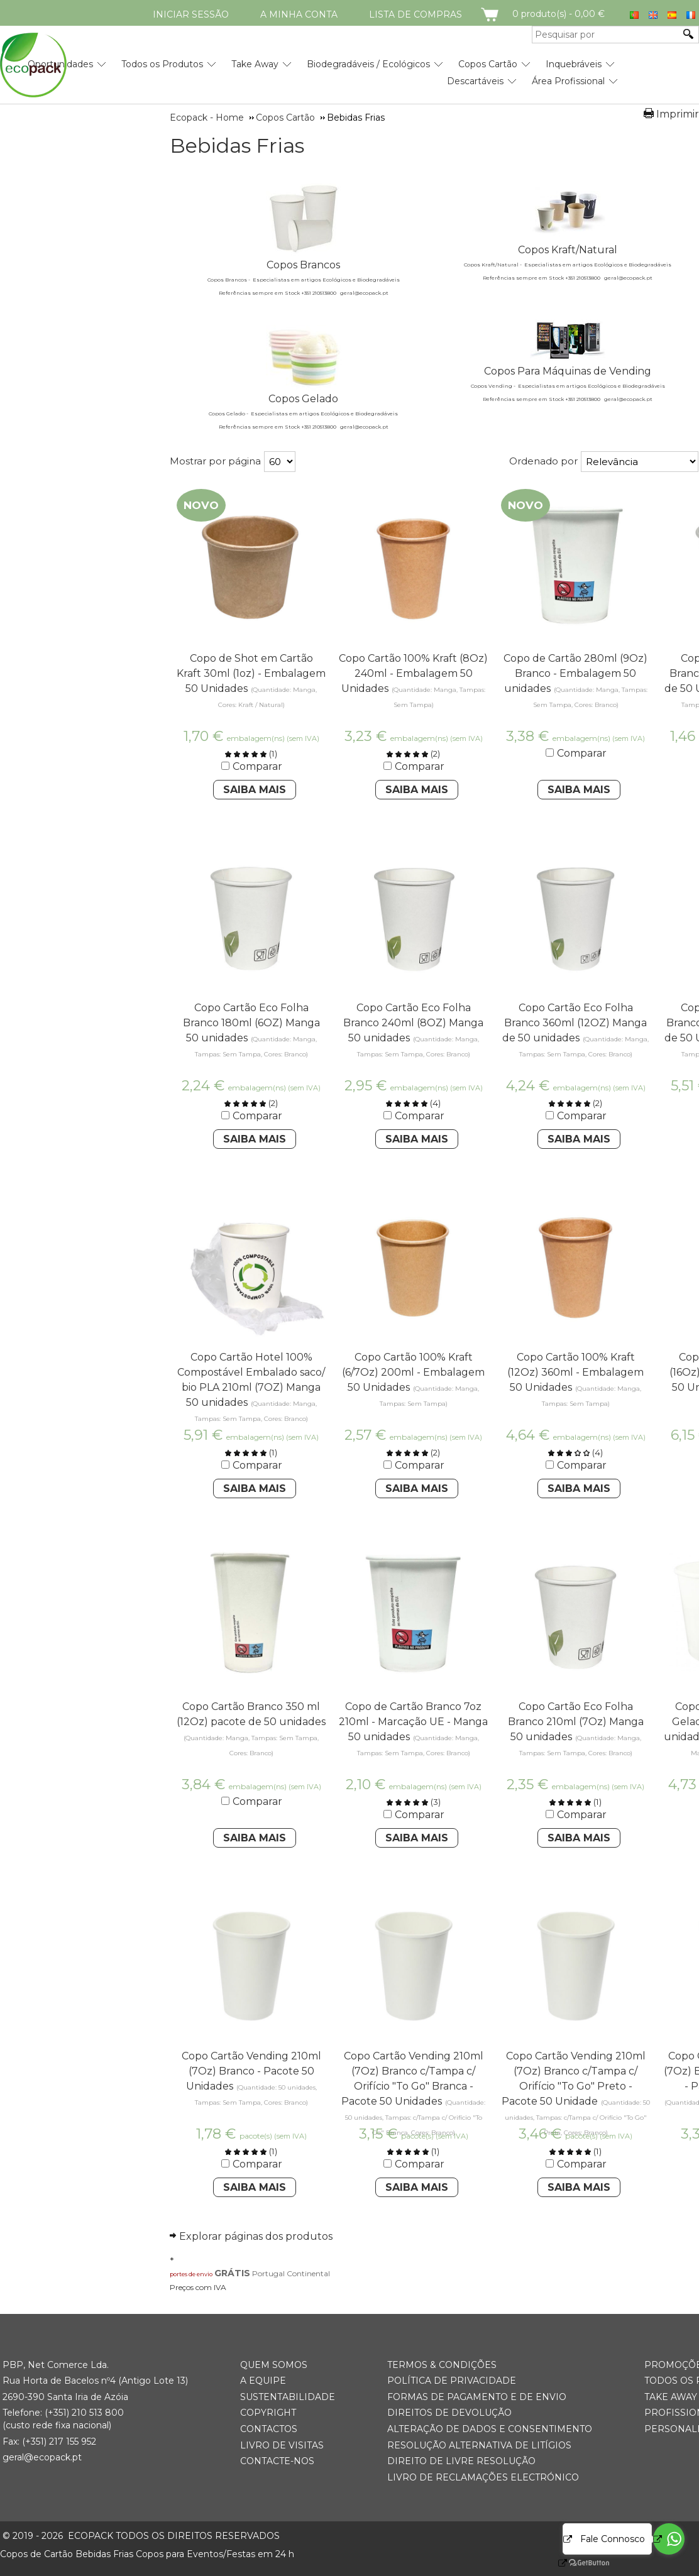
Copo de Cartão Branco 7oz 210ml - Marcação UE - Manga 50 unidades (413, 1722)
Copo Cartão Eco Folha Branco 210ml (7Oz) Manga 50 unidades (576, 1722)
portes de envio (191, 2274)
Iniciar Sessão (191, 14)
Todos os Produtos (162, 64)
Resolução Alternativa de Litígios (479, 2445)
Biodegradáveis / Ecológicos (368, 64)
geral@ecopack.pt (42, 2457)
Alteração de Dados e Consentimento (489, 2429)
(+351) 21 (62, 2412)
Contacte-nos (277, 2461)
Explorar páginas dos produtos (256, 2236)
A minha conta (299, 14)
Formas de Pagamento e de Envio (476, 2397)
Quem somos (273, 2364)
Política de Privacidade (451, 2380)
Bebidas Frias (237, 146)
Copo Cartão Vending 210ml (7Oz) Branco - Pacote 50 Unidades (251, 2071)
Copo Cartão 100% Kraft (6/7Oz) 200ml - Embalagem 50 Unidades (413, 1372)
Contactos (268, 2429)
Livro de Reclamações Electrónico (483, 2477)
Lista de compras (415, 14)
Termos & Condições (442, 2364)
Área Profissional (568, 81)
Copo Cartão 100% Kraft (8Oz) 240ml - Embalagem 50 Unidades (413, 673)
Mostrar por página (215, 461)
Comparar (257, 766)
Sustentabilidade (287, 2397)
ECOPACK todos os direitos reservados (141, 2535)
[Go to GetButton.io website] (578, 2563)
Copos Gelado (303, 399)
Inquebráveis (574, 64)
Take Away (254, 64)
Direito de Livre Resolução (461, 2461)
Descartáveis (475, 81)
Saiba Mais (254, 790)
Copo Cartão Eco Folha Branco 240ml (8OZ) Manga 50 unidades (413, 1023)
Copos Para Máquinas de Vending (567, 371)
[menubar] (308, 68)
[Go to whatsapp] (669, 2539)
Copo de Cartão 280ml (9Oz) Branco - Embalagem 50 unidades (575, 673)
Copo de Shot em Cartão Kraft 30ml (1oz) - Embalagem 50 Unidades (251, 673)
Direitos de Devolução (449, 2412)
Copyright (268, 2412)
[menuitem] (162, 59)
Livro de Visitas (282, 2445)
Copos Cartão (487, 64)
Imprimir (677, 114)
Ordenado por (543, 461)
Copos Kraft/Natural (567, 250)
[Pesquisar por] (606, 34)
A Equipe (263, 2380)
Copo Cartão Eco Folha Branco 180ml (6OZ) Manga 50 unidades (251, 1023)
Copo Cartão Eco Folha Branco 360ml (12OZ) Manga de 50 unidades (574, 1023)
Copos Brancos (303, 265)
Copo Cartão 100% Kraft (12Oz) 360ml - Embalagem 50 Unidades (575, 1372)
